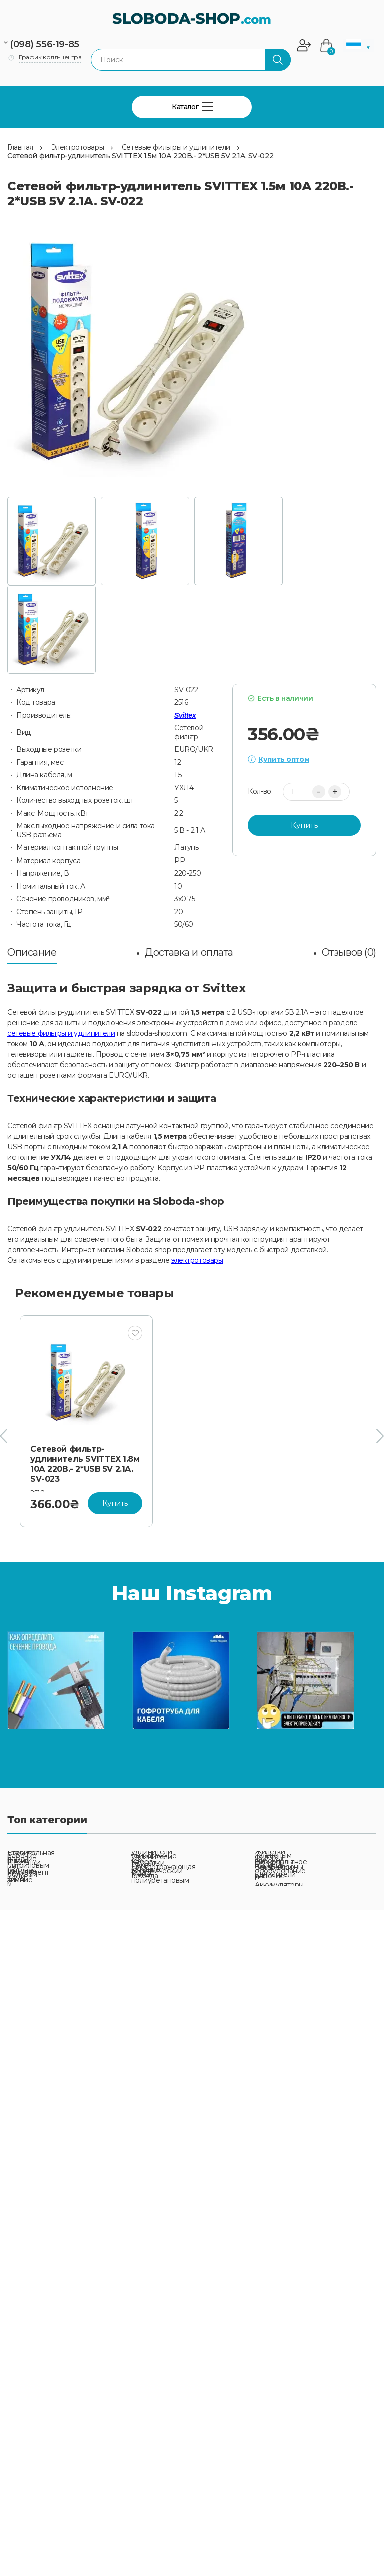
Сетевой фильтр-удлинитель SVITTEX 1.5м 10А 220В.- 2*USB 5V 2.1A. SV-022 (141, 155)
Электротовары (78, 147)
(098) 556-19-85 (45, 44)
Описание (32, 952)
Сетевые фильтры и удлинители (176, 147)
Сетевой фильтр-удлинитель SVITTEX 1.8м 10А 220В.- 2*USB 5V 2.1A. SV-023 (85, 1464)
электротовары (198, 1260)
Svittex (185, 715)
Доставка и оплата (189, 952)
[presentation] (4, 1436)
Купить (304, 825)
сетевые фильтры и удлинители (61, 1033)
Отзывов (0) (349, 952)
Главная (21, 147)
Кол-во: (260, 791)
